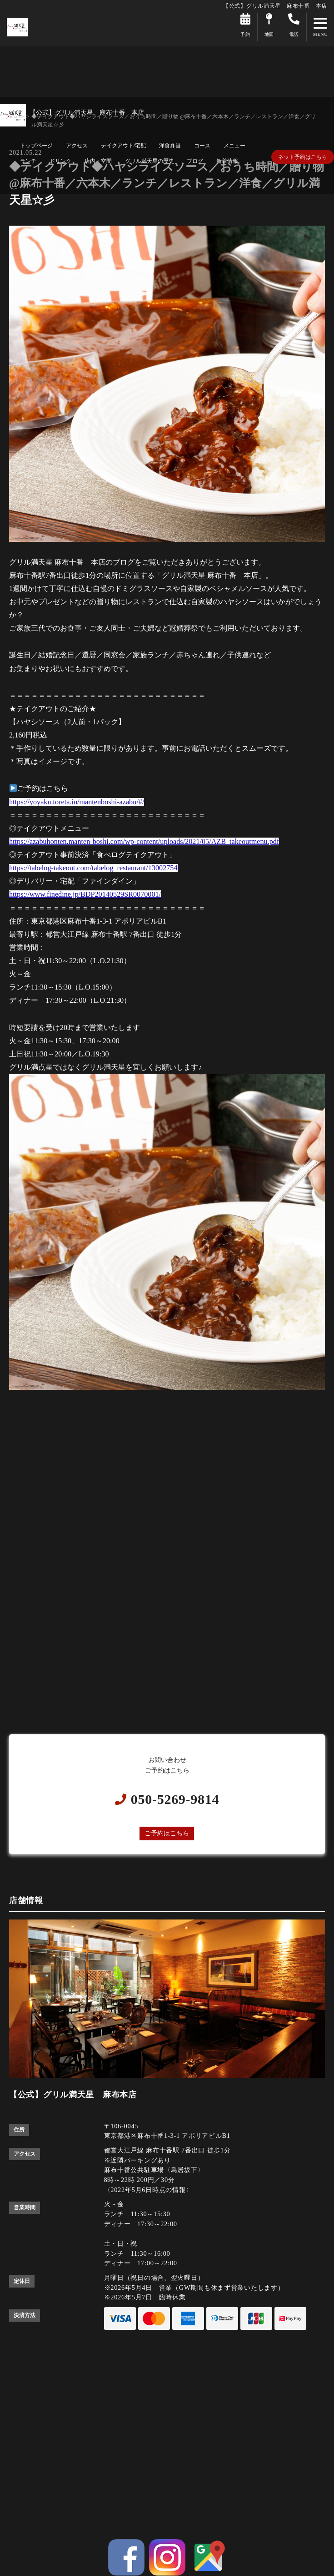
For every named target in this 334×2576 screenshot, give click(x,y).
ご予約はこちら (167, 1833)
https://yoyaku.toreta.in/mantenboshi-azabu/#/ (76, 802)
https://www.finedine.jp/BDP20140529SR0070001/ (85, 894)
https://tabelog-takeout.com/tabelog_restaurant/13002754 (93, 868)
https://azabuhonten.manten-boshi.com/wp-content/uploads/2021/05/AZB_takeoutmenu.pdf (144, 841)
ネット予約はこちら (302, 157)
